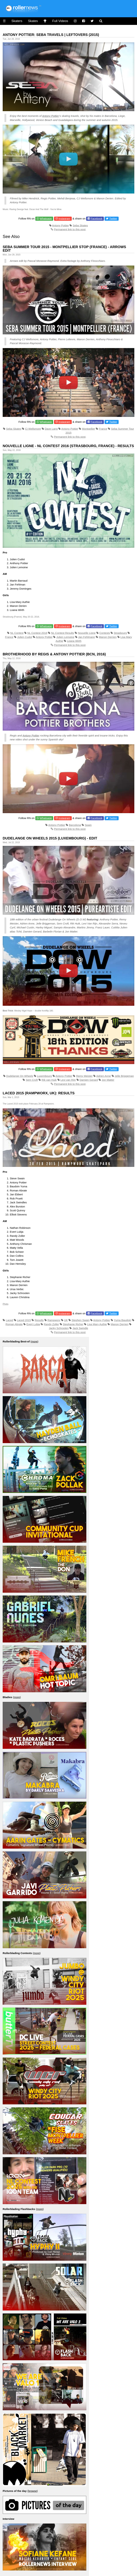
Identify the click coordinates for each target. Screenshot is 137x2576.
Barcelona (75, 824)
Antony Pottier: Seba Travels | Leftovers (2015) (51, 35)
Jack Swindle (80, 1328)
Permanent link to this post (70, 229)
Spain (88, 824)
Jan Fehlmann (86, 636)
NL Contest (16, 632)
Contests (104, 632)
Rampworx (53, 1320)
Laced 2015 (24, 1320)
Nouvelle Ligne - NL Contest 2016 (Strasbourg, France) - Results (68, 446)
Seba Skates (80, 225)
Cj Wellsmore (33, 428)
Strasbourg (120, 632)
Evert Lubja (33, 1324)
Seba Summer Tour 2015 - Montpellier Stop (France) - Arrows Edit (64, 248)
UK (66, 1320)
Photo (5, 1304)
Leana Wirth (74, 640)
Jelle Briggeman (124, 1075)
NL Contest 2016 (37, 632)
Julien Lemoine (65, 636)
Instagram (64, 218)
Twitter (113, 218)
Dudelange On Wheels (19, 1075)
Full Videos (60, 21)
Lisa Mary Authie (97, 1324)
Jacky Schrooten (59, 1328)
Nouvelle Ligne (86, 632)
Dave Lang (51, 428)
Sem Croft (32, 1079)
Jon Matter (108, 1079)
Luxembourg (44, 1075)
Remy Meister (84, 1075)
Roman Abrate (14, 1324)
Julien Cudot (24, 636)
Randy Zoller (51, 1324)
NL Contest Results (62, 632)
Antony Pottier (50, 115)
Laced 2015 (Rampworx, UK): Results (39, 1093)
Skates (33, 21)
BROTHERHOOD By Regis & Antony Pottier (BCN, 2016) (54, 654)
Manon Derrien (107, 636)
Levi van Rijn (68, 1079)
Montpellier (88, 428)
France (103, 428)
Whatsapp (46, 218)
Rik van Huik (49, 1079)
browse (32, 2490)
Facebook (96, 218)
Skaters (16, 21)
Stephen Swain (81, 1320)
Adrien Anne (103, 1075)
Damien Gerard (89, 1079)
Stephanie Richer (73, 1324)
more (34, 1341)
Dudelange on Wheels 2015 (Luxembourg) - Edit (50, 838)
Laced (9, 1320)
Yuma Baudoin (122, 1320)
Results (39, 1320)
